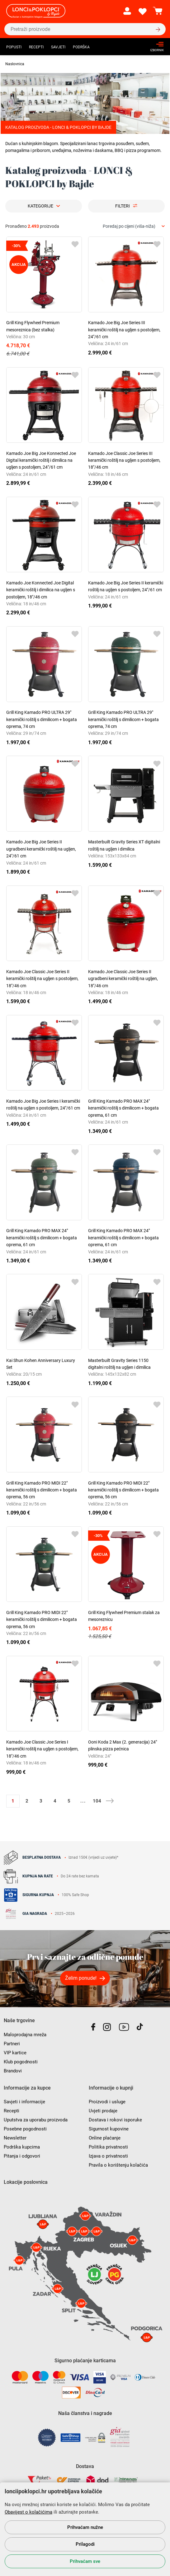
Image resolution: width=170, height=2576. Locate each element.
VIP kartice (15, 2053)
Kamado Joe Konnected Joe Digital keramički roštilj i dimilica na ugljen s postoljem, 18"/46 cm (40, 589)
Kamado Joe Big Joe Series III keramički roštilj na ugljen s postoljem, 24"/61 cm (124, 329)
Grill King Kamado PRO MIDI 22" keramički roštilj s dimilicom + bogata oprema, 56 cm (41, 1490)
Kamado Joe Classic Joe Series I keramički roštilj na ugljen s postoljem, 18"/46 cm (42, 1749)
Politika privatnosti (108, 2147)
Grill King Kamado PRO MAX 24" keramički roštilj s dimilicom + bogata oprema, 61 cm (123, 1108)
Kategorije (40, 205)
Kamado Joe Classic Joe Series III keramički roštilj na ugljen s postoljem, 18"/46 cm (124, 460)
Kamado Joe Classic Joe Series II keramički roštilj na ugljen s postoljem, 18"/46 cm (42, 978)
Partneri (12, 2044)
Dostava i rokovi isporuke (115, 2120)
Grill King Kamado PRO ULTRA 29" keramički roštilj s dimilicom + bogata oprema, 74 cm (41, 719)
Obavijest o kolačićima (28, 2512)
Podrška (81, 47)
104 (97, 1801)
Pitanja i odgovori (22, 2156)
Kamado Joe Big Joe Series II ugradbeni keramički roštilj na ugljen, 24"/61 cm (41, 848)
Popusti (13, 47)
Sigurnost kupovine (109, 2129)
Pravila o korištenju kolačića (118, 2165)
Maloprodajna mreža (25, 2034)
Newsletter (15, 2138)
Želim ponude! (81, 1978)
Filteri (122, 205)
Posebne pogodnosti (25, 2129)
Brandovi (13, 2071)
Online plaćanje (104, 2138)
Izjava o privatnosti (108, 2156)
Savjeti (58, 47)
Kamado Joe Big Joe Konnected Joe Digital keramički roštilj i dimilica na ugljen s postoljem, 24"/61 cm (41, 460)
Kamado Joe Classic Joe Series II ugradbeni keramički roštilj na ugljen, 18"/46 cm (123, 978)
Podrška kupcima (22, 2147)
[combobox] (133, 226)
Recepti (36, 47)
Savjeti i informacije (24, 2102)
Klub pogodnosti (21, 2062)
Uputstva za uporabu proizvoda (36, 2120)
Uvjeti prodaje (103, 2111)
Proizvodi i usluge (107, 2102)
